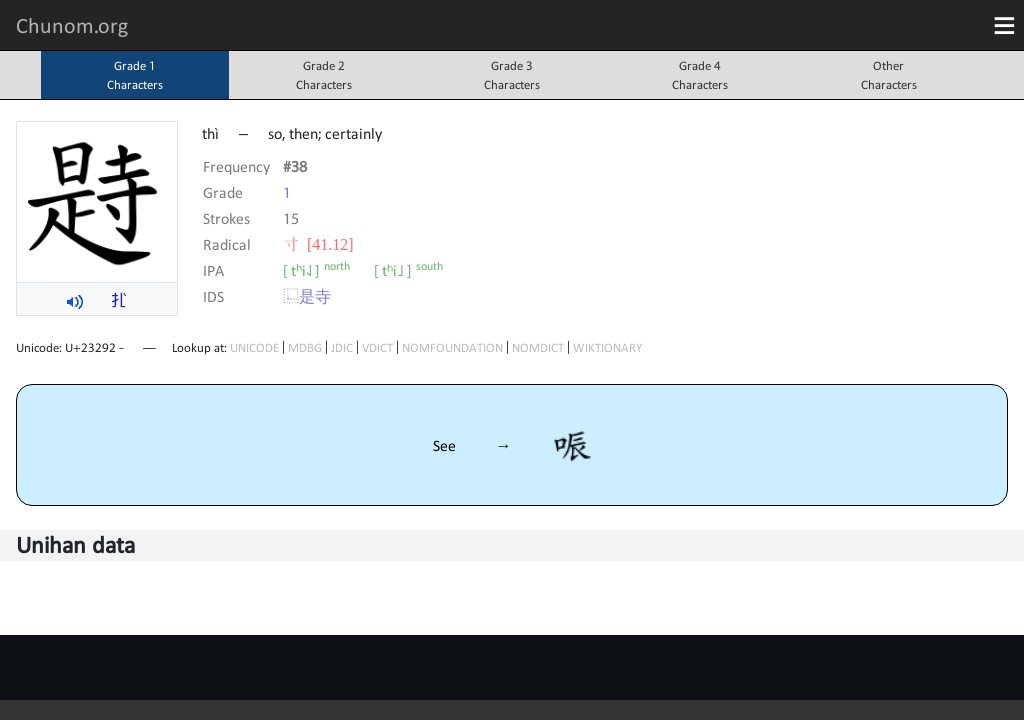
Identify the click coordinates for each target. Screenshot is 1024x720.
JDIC (342, 347)
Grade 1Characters (135, 75)
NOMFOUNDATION (452, 347)
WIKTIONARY (607, 347)
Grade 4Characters (700, 75)
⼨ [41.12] (318, 244)
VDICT (377, 347)
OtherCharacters (889, 75)
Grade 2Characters (324, 75)
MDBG (305, 347)
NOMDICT (538, 347)
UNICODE (254, 347)
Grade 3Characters (512, 75)
